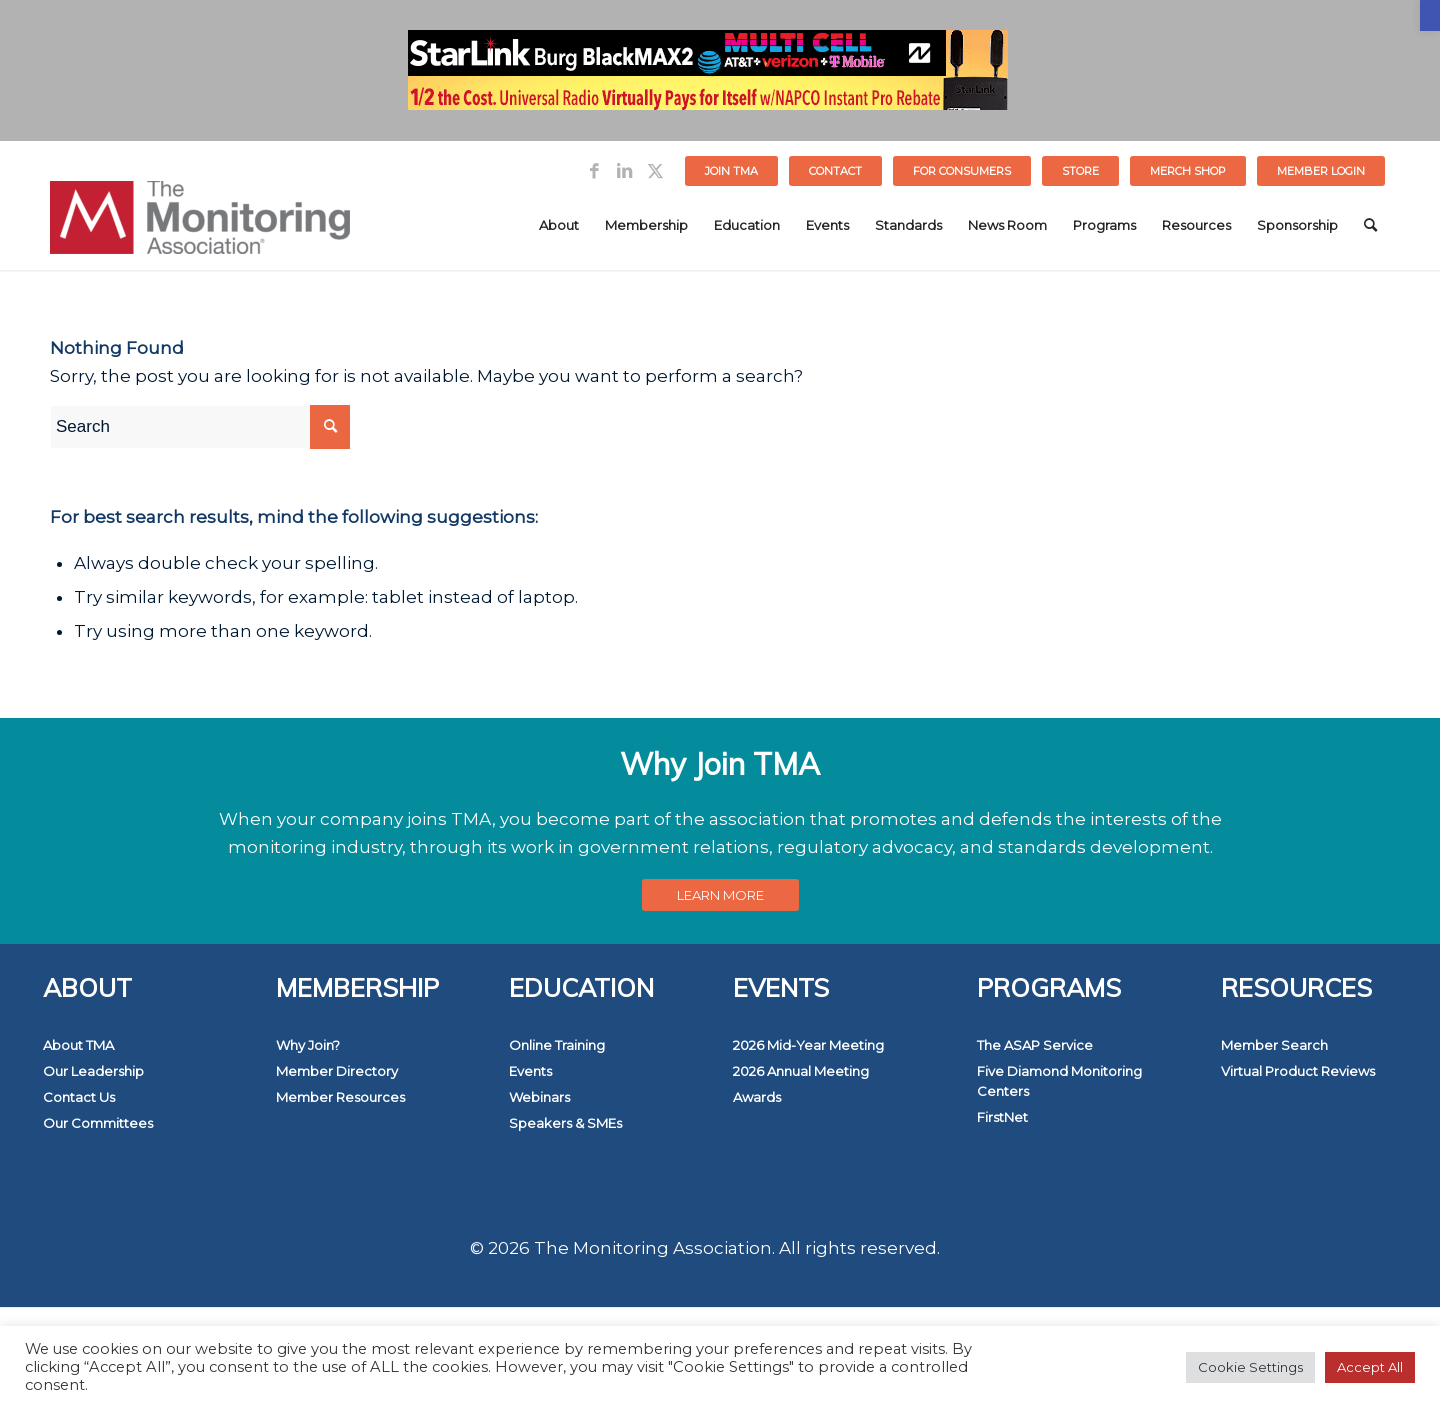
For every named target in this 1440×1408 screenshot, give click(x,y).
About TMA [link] (78, 1045)
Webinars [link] (539, 1097)
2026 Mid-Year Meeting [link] (808, 1045)
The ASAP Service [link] (1035, 1045)
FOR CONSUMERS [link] (962, 171)
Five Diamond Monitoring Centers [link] (1059, 1081)
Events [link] (530, 1071)
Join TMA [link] (731, 171)
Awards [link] (757, 1097)
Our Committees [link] (98, 1123)
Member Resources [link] (340, 1097)
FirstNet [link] (1002, 1117)
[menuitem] (732, 171)
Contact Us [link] (79, 1097)
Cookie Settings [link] (1250, 1367)
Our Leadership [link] (93, 1071)
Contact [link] (835, 171)
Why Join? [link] (308, 1045)
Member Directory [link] (337, 1071)
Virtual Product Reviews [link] (1298, 1071)
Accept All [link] (1370, 1367)
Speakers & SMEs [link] (565, 1123)
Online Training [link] (557, 1045)
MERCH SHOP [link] (1188, 171)
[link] (1430, 15)
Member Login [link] (1321, 171)
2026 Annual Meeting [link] (801, 1071)
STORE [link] (1080, 171)
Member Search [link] (1274, 1045)
